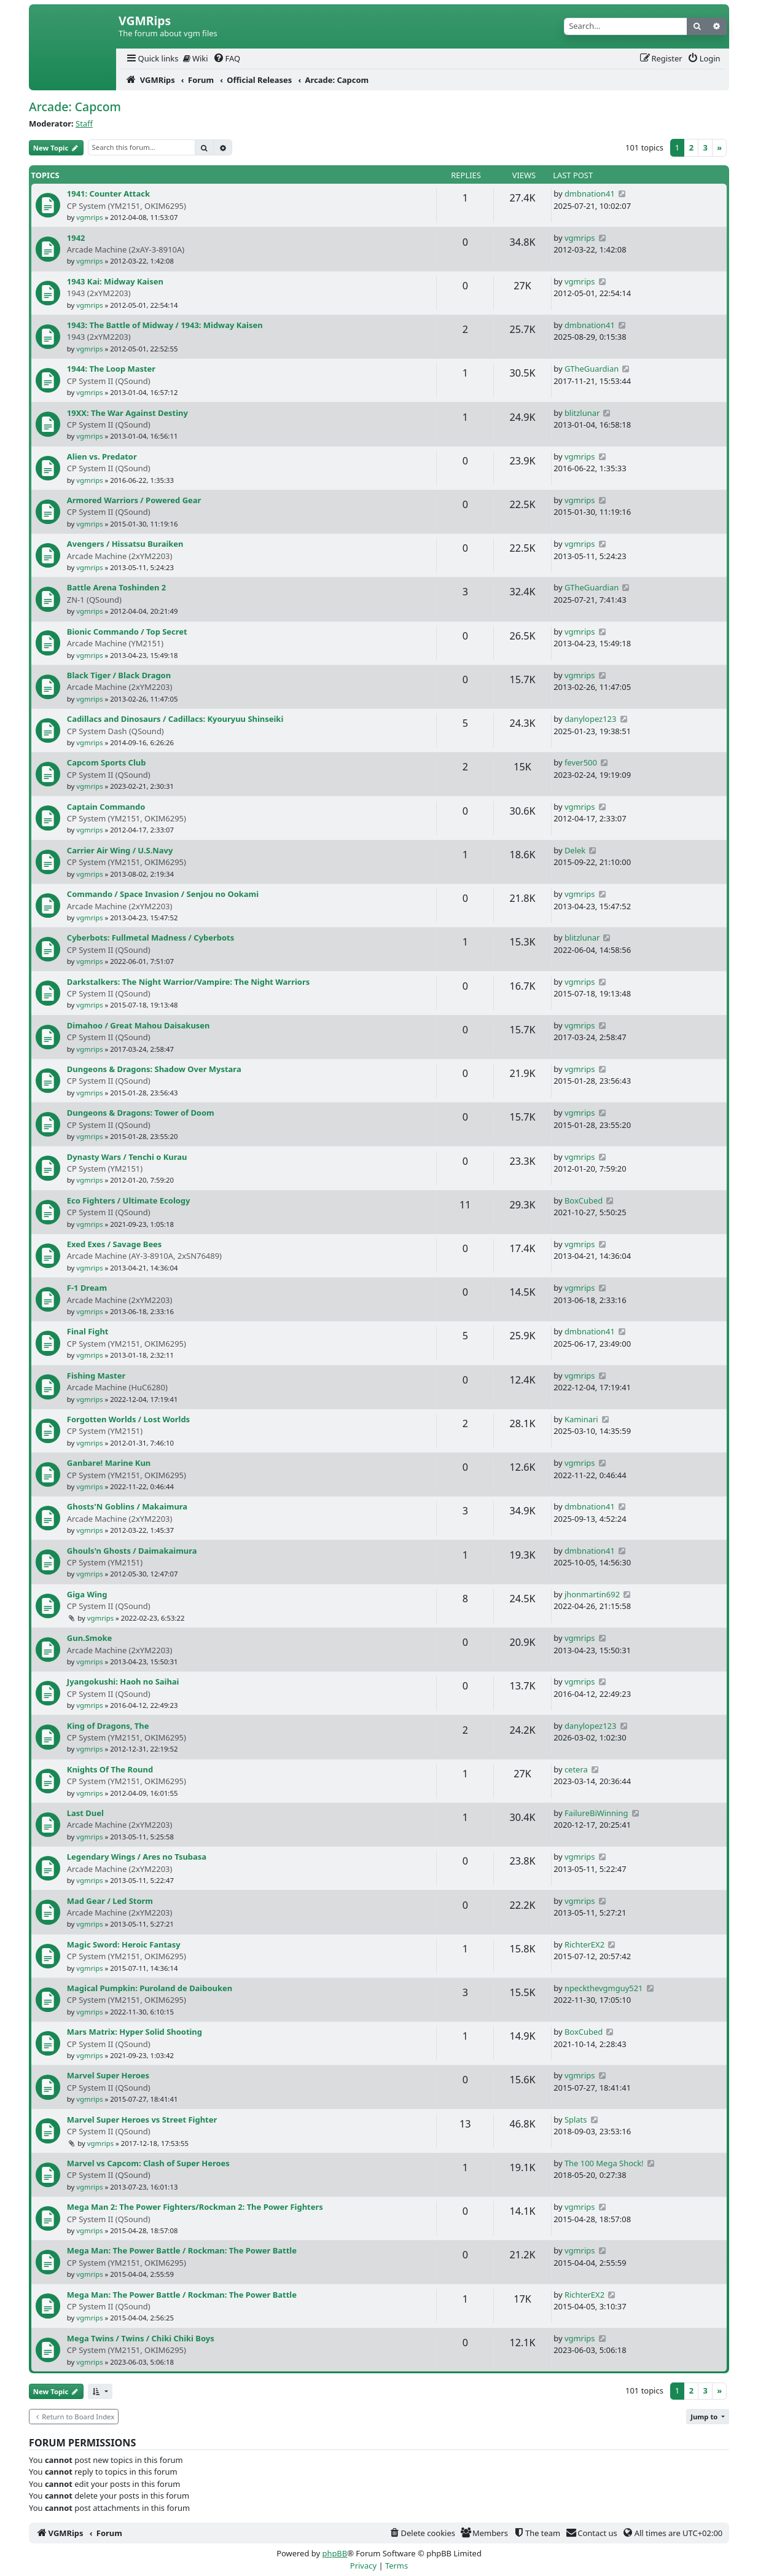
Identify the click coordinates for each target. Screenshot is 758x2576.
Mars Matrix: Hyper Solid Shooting (134, 2031)
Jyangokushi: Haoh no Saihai (123, 1681)
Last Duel (85, 1812)
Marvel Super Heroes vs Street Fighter (142, 2119)
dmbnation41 (590, 193)
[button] (100, 2391)
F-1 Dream (87, 1287)
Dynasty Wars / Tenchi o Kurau (127, 1156)
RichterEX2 (584, 1944)
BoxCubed (584, 1200)
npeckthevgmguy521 (604, 1988)
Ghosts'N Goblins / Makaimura (127, 1506)
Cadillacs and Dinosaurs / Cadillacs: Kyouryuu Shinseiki (175, 718)
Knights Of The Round (110, 1769)
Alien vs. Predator (102, 456)
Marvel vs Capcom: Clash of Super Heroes (148, 2163)
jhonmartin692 (592, 1594)
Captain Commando (106, 806)
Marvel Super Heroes (108, 2075)
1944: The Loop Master (111, 368)
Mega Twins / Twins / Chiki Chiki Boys (140, 2338)
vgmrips (89, 217)
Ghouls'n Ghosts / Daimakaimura (132, 1550)
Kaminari (581, 1419)
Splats (576, 2119)
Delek (575, 850)
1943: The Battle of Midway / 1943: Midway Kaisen (165, 325)
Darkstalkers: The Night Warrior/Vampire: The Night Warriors (188, 981)
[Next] (719, 148)
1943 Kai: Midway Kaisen (115, 281)
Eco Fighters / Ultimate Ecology (128, 1200)
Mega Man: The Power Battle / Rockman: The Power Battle (182, 2250)
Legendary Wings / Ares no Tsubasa (136, 1856)
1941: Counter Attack (108, 193)
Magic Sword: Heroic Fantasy (124, 1944)
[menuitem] (152, 59)
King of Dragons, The (108, 1725)
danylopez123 (590, 718)
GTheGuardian (592, 368)
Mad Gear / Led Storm (110, 1900)
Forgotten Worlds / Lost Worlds (128, 1419)
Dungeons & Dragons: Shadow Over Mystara (154, 1069)
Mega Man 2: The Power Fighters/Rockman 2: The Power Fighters (195, 2206)
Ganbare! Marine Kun (108, 1462)
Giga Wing (87, 1594)
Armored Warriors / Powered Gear (134, 500)
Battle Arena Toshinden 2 (116, 587)
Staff (84, 123)
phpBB (334, 2553)
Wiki (195, 58)
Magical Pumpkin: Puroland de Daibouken (149, 1988)
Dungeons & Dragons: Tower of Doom (140, 1112)
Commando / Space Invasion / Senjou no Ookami (163, 893)
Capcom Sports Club (106, 762)
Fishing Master (96, 1375)
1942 (76, 237)
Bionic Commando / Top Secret (127, 631)
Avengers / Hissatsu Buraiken (125, 543)
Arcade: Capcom (75, 106)
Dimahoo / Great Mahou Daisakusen (138, 1025)
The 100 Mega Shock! (604, 2163)
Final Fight (88, 1331)
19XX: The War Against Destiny (127, 412)
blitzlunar (582, 412)
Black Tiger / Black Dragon (119, 675)
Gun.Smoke (89, 1637)
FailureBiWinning (596, 1812)
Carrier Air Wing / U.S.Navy (120, 850)
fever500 (581, 762)
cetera (576, 1769)
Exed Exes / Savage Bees (114, 1244)
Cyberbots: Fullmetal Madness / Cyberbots (150, 937)
